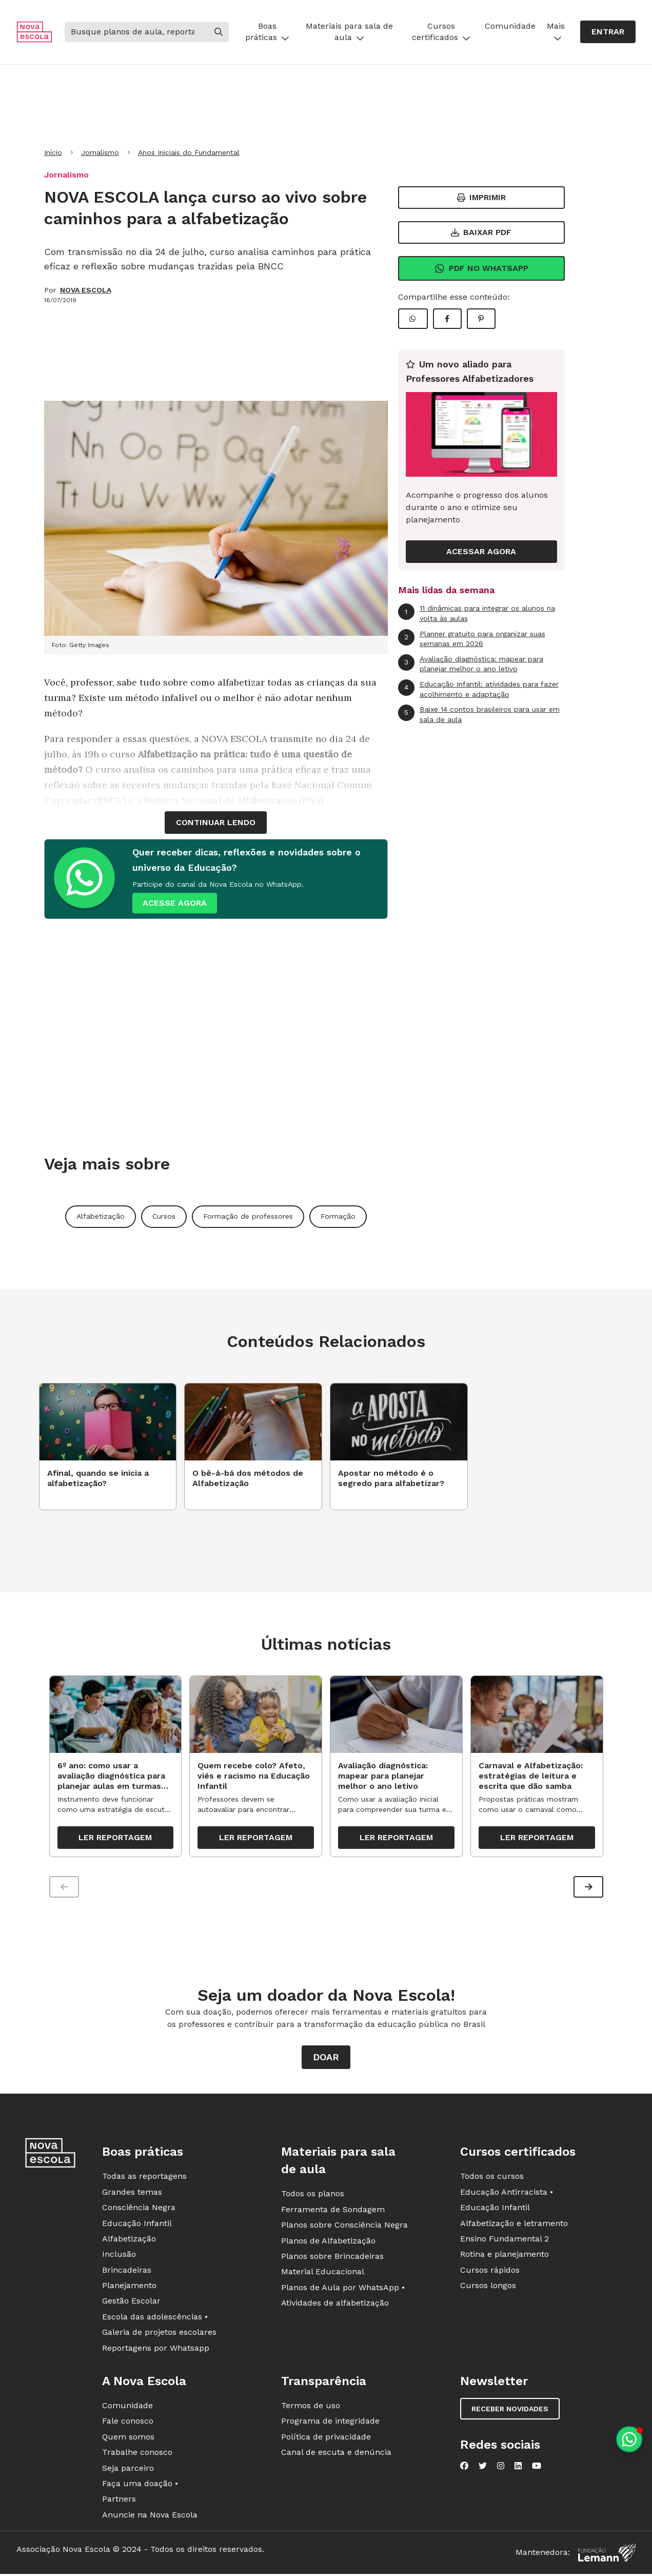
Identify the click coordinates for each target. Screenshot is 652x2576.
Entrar (607, 31)
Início (53, 152)
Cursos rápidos (490, 2270)
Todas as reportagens (144, 2176)
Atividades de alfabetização (335, 2303)
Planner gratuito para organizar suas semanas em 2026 (471, 638)
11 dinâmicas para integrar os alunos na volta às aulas (476, 612)
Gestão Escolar (131, 2301)
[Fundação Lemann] (607, 2553)
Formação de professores (248, 1216)
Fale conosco (127, 2421)
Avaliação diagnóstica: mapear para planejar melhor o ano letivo (470, 663)
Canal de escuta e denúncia (336, 2452)
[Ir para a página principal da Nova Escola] (34, 32)
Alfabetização (100, 1216)
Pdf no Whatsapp (481, 268)
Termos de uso (310, 2406)
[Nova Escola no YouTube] (536, 2466)
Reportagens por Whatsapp (155, 2348)
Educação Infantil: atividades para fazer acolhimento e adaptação (478, 688)
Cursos (163, 1216)
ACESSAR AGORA (481, 551)
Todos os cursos (492, 2176)
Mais (556, 31)
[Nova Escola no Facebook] (464, 2466)
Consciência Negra (138, 2208)
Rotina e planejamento (504, 2254)
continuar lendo (215, 822)
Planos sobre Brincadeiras (332, 2256)
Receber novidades (509, 2409)
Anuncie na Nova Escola (149, 2515)
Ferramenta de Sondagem (333, 2209)
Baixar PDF (481, 232)
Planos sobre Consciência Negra (344, 2225)
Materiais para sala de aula (349, 31)
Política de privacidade (326, 2437)
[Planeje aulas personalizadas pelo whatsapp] (629, 2439)
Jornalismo (100, 152)
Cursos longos (488, 2286)
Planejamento (129, 2286)
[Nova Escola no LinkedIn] (518, 2466)
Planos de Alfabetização (328, 2241)
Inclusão (119, 2254)
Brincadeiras (126, 2270)
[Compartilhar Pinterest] (481, 318)
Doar (326, 2057)
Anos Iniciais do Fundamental (189, 152)
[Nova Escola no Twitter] (483, 2466)
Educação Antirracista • (506, 2192)
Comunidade (510, 26)
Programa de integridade (330, 2421)
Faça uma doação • (140, 2484)
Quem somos (128, 2437)
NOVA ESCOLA (85, 290)
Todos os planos (312, 2194)
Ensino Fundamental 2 (504, 2239)
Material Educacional (322, 2272)
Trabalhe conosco (137, 2452)
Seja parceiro (128, 2468)
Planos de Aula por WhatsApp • (343, 2287)
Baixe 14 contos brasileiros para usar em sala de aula (479, 714)
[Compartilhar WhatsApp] (413, 318)
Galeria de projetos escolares (159, 2332)
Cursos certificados (441, 31)
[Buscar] (136, 32)
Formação (338, 1216)
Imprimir (481, 197)
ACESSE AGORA (175, 903)
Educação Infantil (137, 2223)
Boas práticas (267, 31)
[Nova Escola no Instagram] (500, 2466)
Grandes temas (132, 2192)
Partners (119, 2499)
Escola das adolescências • (155, 2317)
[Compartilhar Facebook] (447, 318)
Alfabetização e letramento (514, 2223)
